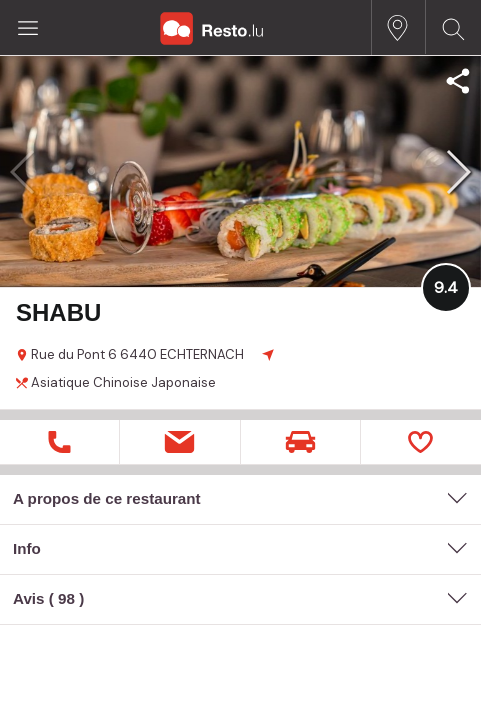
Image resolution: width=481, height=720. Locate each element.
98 (66, 598)
